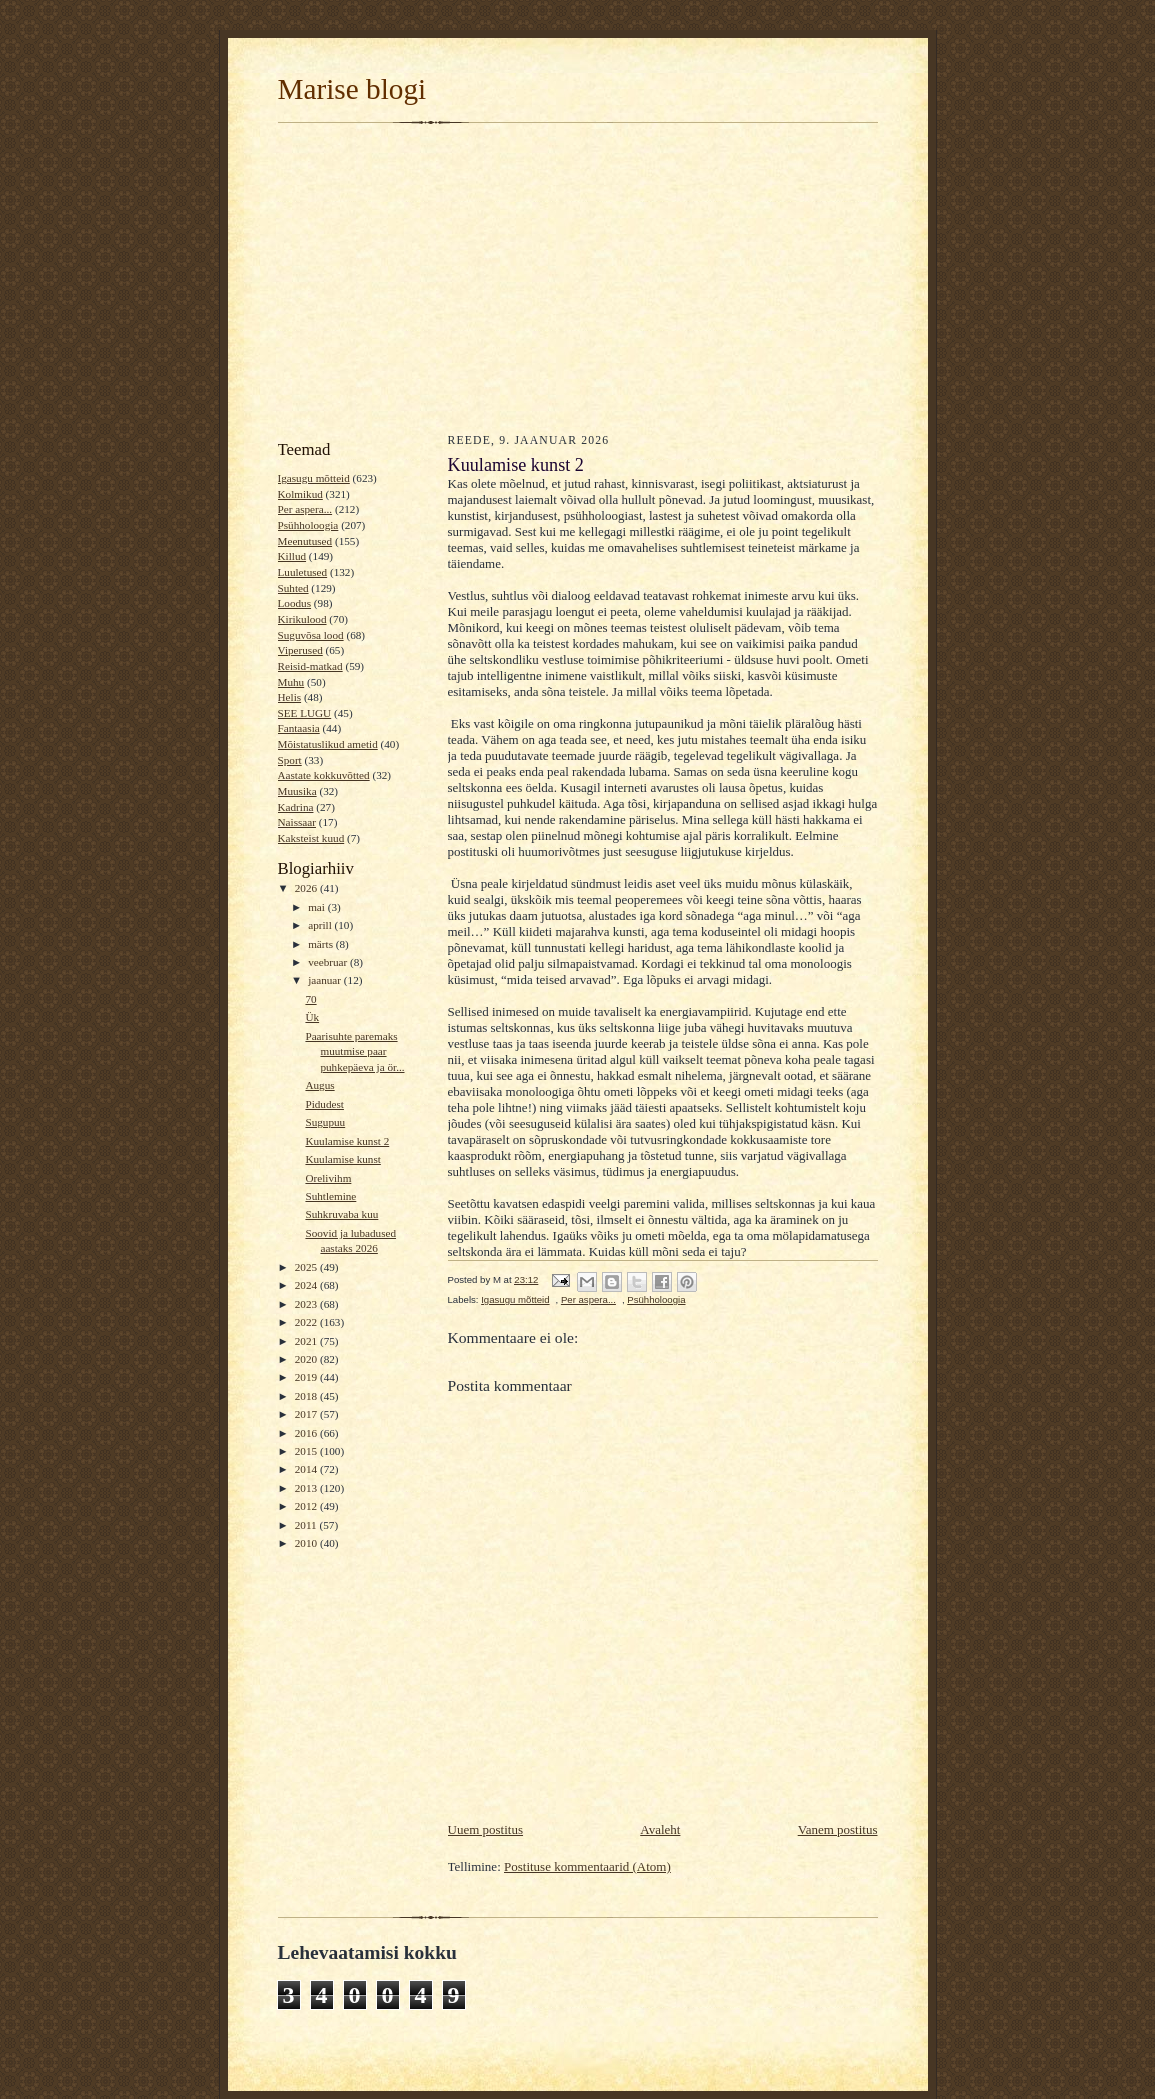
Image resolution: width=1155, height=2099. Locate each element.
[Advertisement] (578, 276)
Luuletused (303, 572)
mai (318, 907)
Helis (290, 697)
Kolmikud (300, 494)
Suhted (293, 588)
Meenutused (305, 541)
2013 (307, 1488)
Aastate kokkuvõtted (324, 775)
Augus (319, 1085)
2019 (307, 1377)
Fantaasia (299, 728)
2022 (307, 1322)
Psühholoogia (308, 525)
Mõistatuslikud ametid (328, 744)
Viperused (300, 650)
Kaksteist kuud (311, 838)
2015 (307, 1451)
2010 (307, 1543)
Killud (292, 556)
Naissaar (297, 822)
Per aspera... (305, 509)
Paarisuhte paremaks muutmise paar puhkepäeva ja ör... (354, 1051)
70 (310, 999)
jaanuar (326, 980)
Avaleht (660, 1829)
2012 (307, 1506)
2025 (307, 1267)
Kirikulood (302, 619)
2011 (307, 1525)
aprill (321, 925)
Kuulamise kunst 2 (347, 1141)
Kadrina (296, 807)
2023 (307, 1304)
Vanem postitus (838, 1829)
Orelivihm (328, 1178)
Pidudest (324, 1104)
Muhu (291, 682)
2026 (307, 888)
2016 (307, 1433)
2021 (307, 1341)
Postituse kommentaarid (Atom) (587, 1866)
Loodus (295, 603)
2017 (307, 1414)
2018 (307, 1396)
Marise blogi (352, 89)
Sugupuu (325, 1122)
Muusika (297, 791)
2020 (307, 1359)
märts (322, 944)
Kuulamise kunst (342, 1159)
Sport (290, 760)
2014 (307, 1469)
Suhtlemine (330, 1196)
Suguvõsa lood (311, 635)
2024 (307, 1285)
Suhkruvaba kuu (341, 1214)
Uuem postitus (485, 1829)
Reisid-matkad (310, 666)
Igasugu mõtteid (314, 478)
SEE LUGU (305, 713)
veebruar (329, 962)
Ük (312, 1017)
